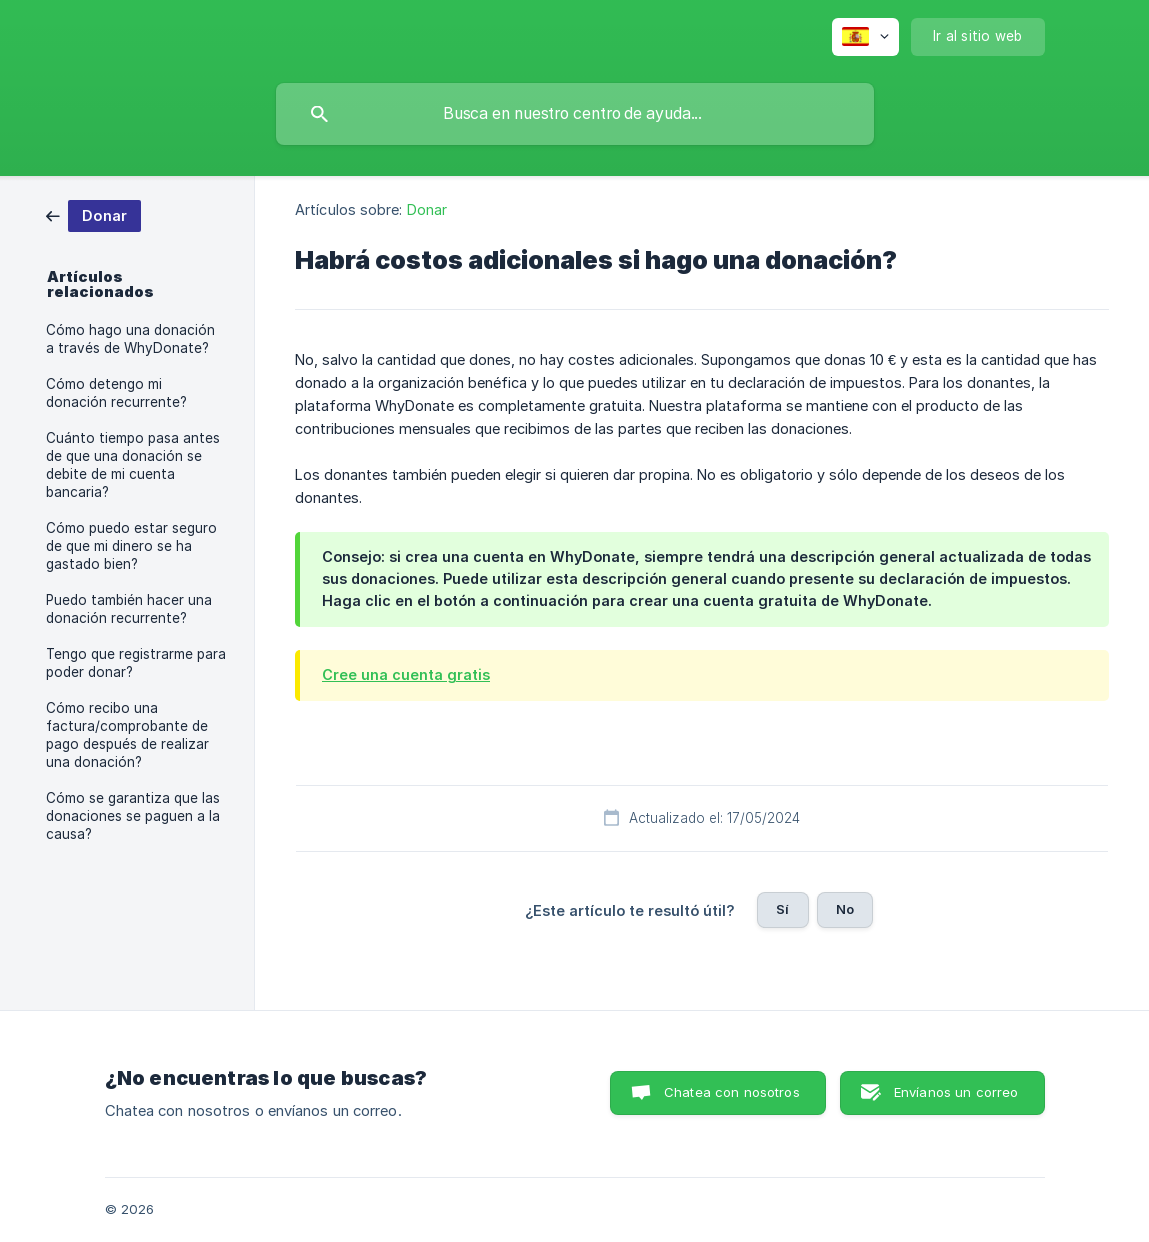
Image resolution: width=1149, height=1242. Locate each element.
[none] (865, 37)
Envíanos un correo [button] (956, 1092)
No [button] (845, 909)
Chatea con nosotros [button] (732, 1092)
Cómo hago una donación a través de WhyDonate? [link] (130, 339)
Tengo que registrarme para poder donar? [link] (136, 663)
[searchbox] (575, 114)
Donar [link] (427, 209)
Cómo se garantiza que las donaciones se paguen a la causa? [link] (133, 816)
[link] (93, 214)
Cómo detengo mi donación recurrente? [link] (116, 393)
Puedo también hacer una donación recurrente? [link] (129, 609)
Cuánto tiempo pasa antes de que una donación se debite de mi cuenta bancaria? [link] (133, 465)
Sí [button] (782, 909)
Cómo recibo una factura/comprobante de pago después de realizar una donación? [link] (127, 735)
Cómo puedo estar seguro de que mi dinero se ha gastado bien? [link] (131, 546)
